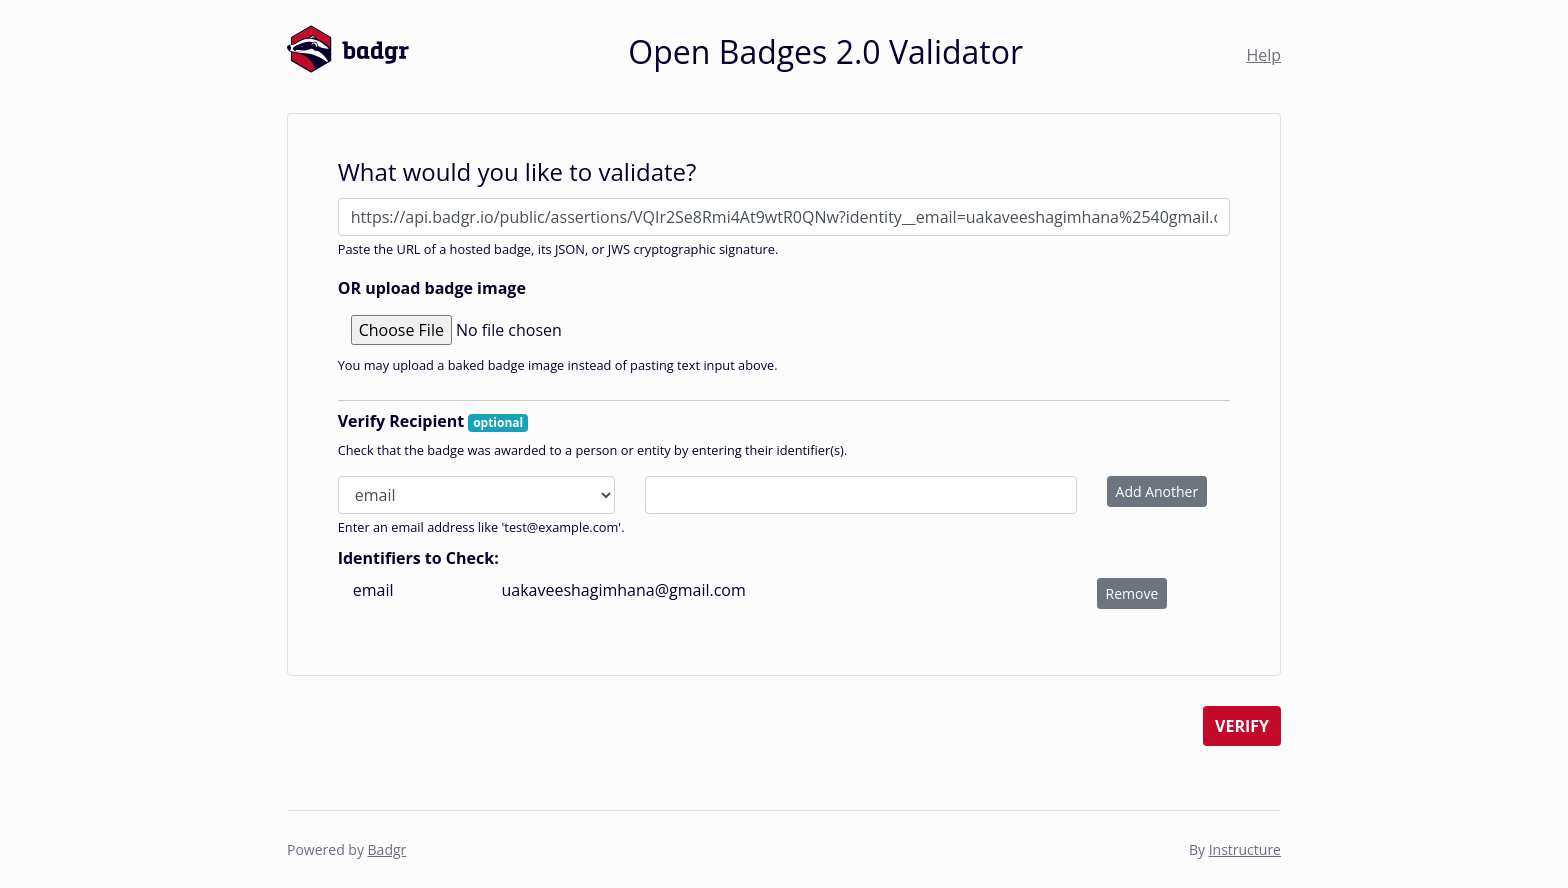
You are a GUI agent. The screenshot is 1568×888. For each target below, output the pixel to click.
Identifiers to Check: (418, 558)
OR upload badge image (432, 288)
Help (1263, 55)
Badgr (387, 849)
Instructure (1245, 849)
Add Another (1157, 491)
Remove (1132, 593)
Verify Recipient (433, 421)
